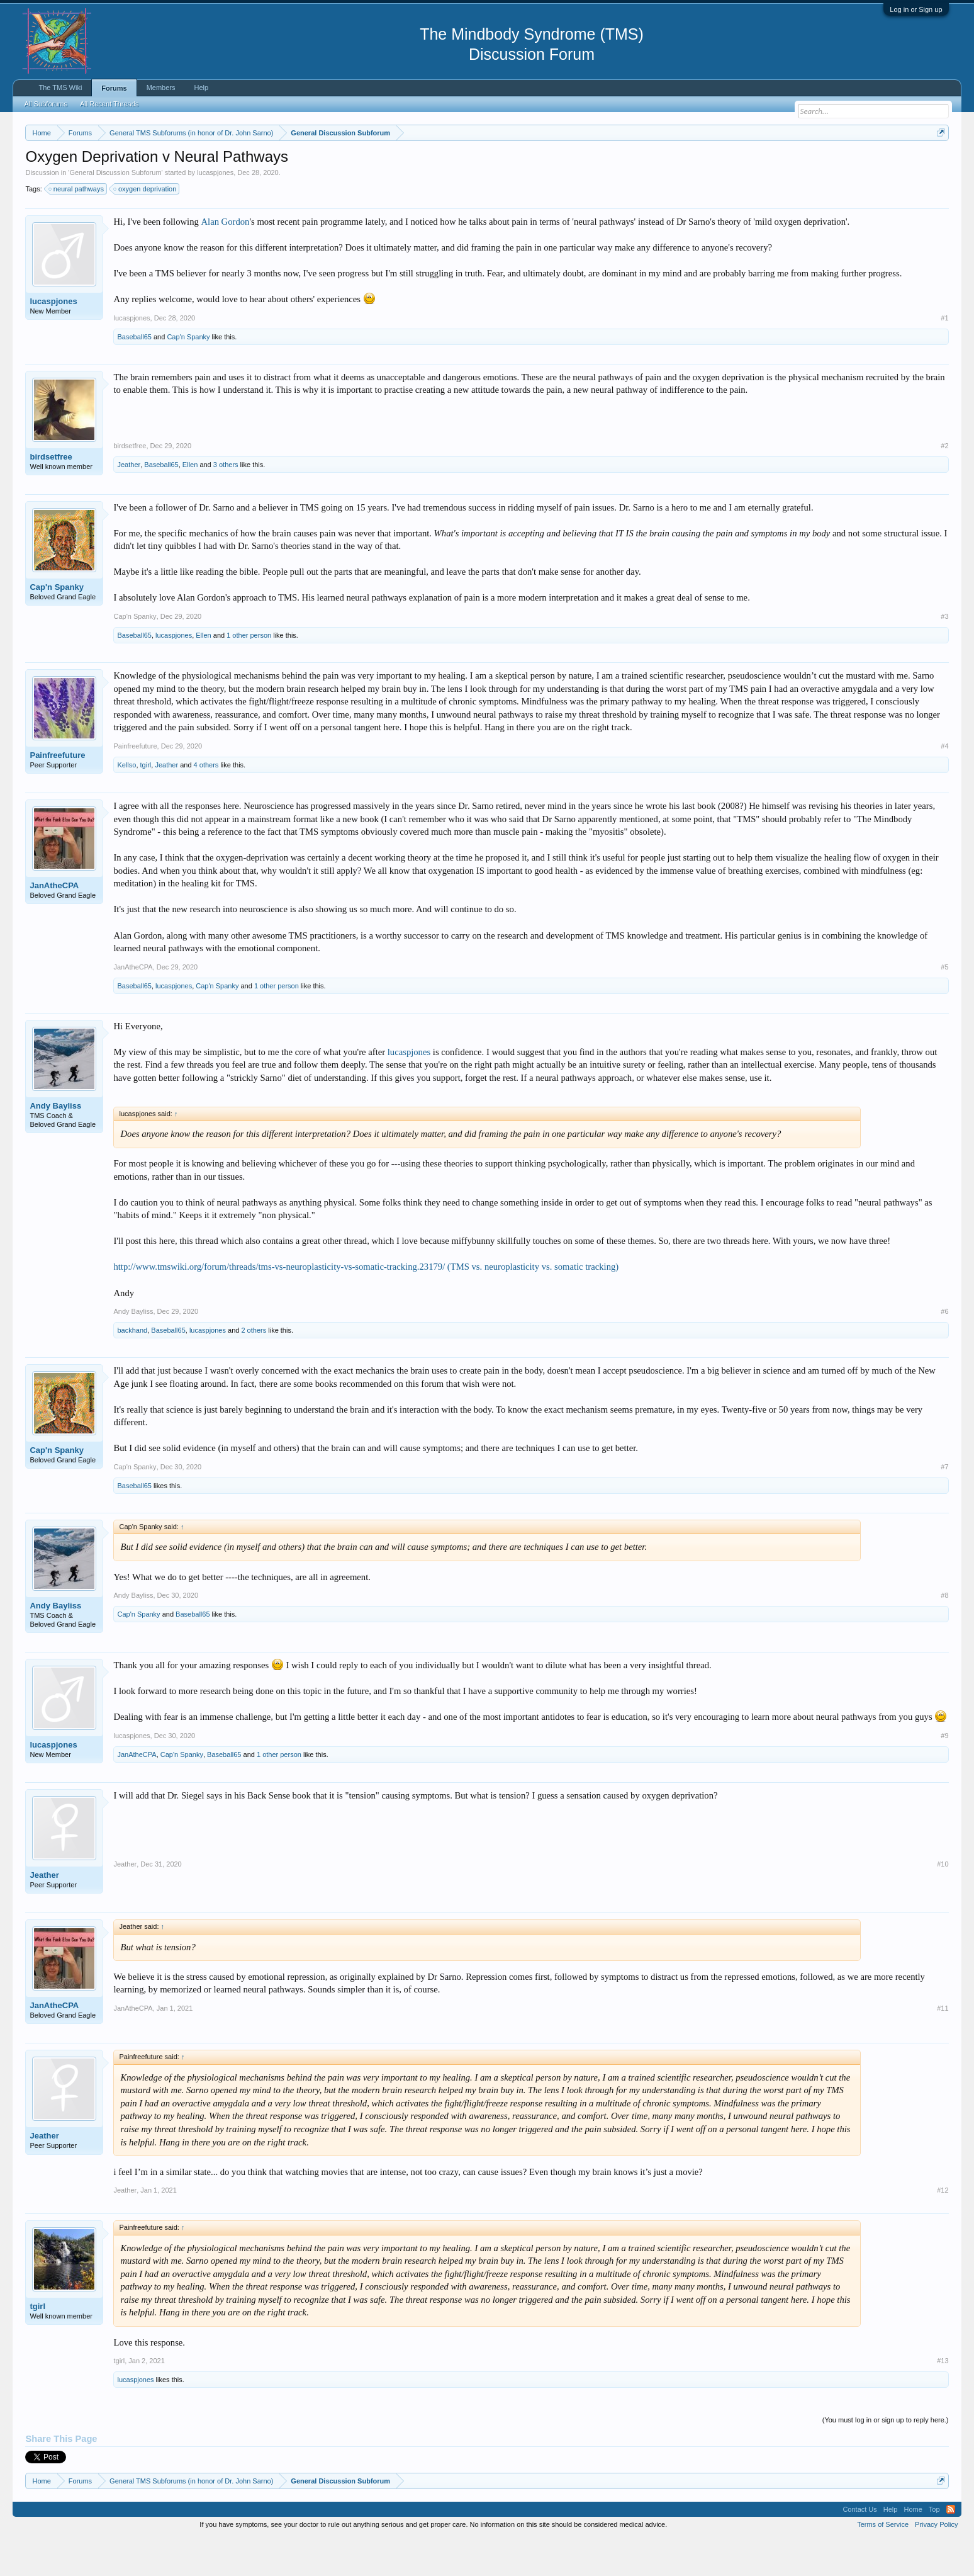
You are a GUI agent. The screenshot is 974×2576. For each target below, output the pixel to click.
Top (934, 2547)
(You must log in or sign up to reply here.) (885, 2457)
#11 (942, 2046)
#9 (944, 1773)
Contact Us (859, 2547)
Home (913, 2547)
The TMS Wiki (60, 87)
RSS (950, 2547)
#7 (944, 1504)
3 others (225, 502)
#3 (944, 654)
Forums (113, 88)
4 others (206, 802)
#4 (944, 784)
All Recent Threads (109, 104)
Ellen (190, 502)
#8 (944, 1633)
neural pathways (77, 226)
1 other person (249, 673)
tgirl (146, 802)
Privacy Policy (936, 2562)
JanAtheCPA (54, 923)
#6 (944, 1349)
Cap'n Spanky (188, 374)
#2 (944, 483)
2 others (253, 1368)
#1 (944, 355)
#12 (942, 2228)
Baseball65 (134, 374)
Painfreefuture (57, 793)
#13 (942, 2398)
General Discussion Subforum (115, 210)
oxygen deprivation (145, 226)
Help (201, 87)
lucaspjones (215, 210)
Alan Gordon (225, 259)
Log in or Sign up (916, 9)
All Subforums (45, 104)
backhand (132, 1368)
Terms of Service (883, 2562)
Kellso (126, 802)
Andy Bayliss (55, 1143)
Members (161, 87)
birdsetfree (51, 494)
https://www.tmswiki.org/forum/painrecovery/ (601, 163)
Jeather (128, 502)
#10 (942, 1902)
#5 (944, 1004)
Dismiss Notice (938, 162)
